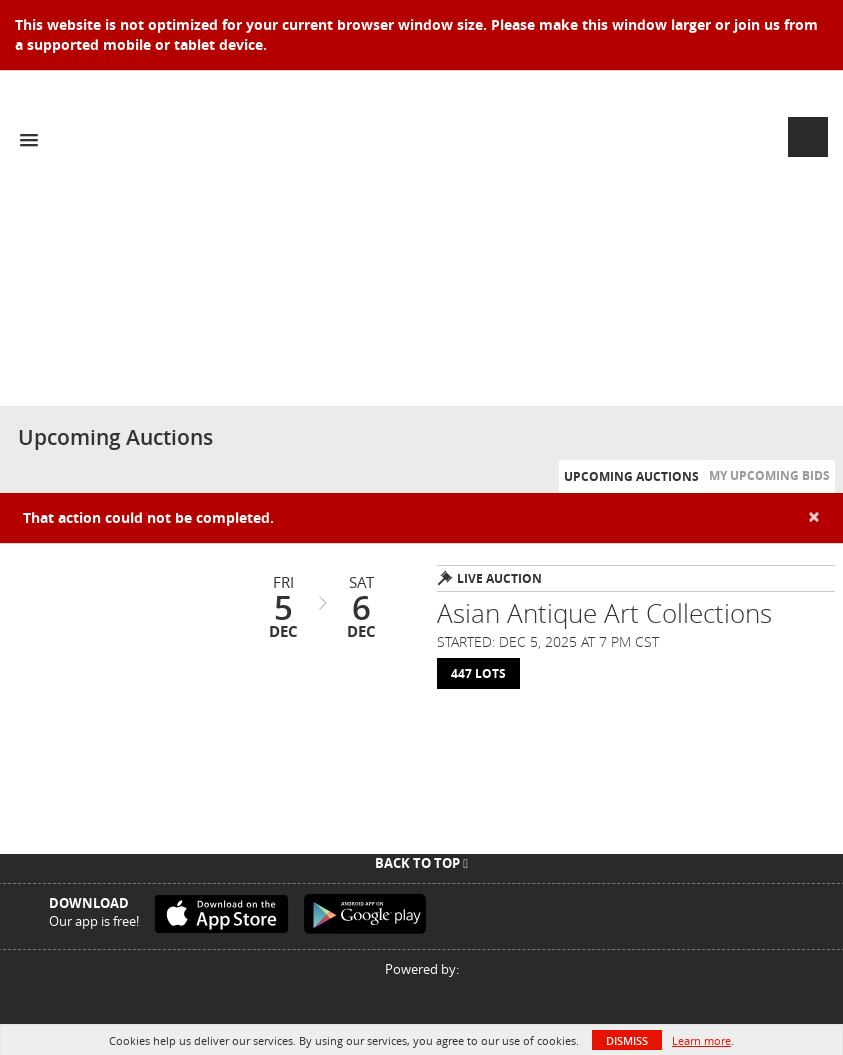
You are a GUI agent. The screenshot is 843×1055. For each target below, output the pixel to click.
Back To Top (421, 863)
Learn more (701, 1040)
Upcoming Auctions (631, 476)
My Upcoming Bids (769, 475)
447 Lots (478, 673)
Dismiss (627, 1040)
